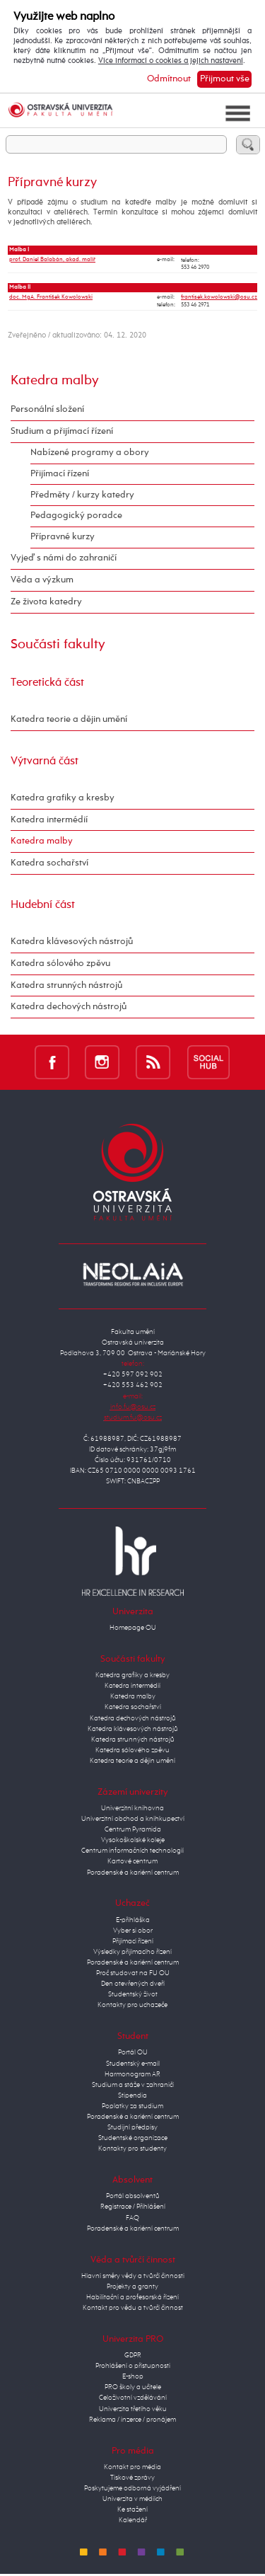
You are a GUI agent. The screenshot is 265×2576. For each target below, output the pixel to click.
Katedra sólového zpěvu (60, 963)
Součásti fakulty (58, 644)
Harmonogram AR (132, 2074)
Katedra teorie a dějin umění (69, 719)
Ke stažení (132, 2509)
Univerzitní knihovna (132, 1808)
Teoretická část (47, 682)
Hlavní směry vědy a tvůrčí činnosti (132, 2275)
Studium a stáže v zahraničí (133, 2084)
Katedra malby (55, 380)
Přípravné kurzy (62, 536)
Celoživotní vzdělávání (133, 2397)
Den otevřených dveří (133, 1983)
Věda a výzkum (42, 580)
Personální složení (47, 409)
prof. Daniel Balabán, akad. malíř (52, 260)
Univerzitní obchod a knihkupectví (132, 1818)
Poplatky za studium (132, 2106)
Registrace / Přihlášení (132, 2206)
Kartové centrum (132, 1861)
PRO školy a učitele (133, 2387)
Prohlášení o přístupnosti (132, 2365)
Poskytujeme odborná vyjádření (132, 2488)
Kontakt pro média (132, 2467)
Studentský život (133, 1994)
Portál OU (133, 2052)
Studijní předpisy (132, 2127)
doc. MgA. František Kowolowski (51, 297)
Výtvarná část (44, 761)
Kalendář (133, 2520)
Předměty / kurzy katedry (82, 495)
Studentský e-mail (133, 2063)
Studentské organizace (132, 2137)
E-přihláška (133, 1920)
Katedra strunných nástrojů (66, 985)
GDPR (132, 2355)
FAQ (132, 2217)
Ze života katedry (46, 601)
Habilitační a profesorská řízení (132, 2297)
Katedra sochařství (49, 863)
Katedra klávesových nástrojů (72, 941)
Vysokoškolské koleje (133, 1840)
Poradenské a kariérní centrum (133, 1872)
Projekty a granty (132, 2286)
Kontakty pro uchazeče (132, 2004)
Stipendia (132, 2095)
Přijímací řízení (59, 473)
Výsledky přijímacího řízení (132, 1951)
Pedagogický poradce (76, 515)
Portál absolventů (133, 2196)
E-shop (132, 2376)
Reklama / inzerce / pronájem (132, 2419)
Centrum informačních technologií (132, 1850)
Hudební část (43, 904)
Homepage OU (133, 1627)
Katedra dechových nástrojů (68, 1006)
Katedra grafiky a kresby (62, 798)
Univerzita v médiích (132, 2498)
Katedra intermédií (49, 819)
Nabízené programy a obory (89, 452)
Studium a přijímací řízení (62, 431)
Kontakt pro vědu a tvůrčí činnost (133, 2307)
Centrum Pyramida (133, 1829)
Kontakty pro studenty (132, 2148)
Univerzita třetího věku (133, 2409)
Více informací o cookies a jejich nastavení (170, 61)
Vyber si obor (133, 1930)
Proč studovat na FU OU (133, 1973)
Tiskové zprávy (132, 2477)
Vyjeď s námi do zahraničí (64, 558)
